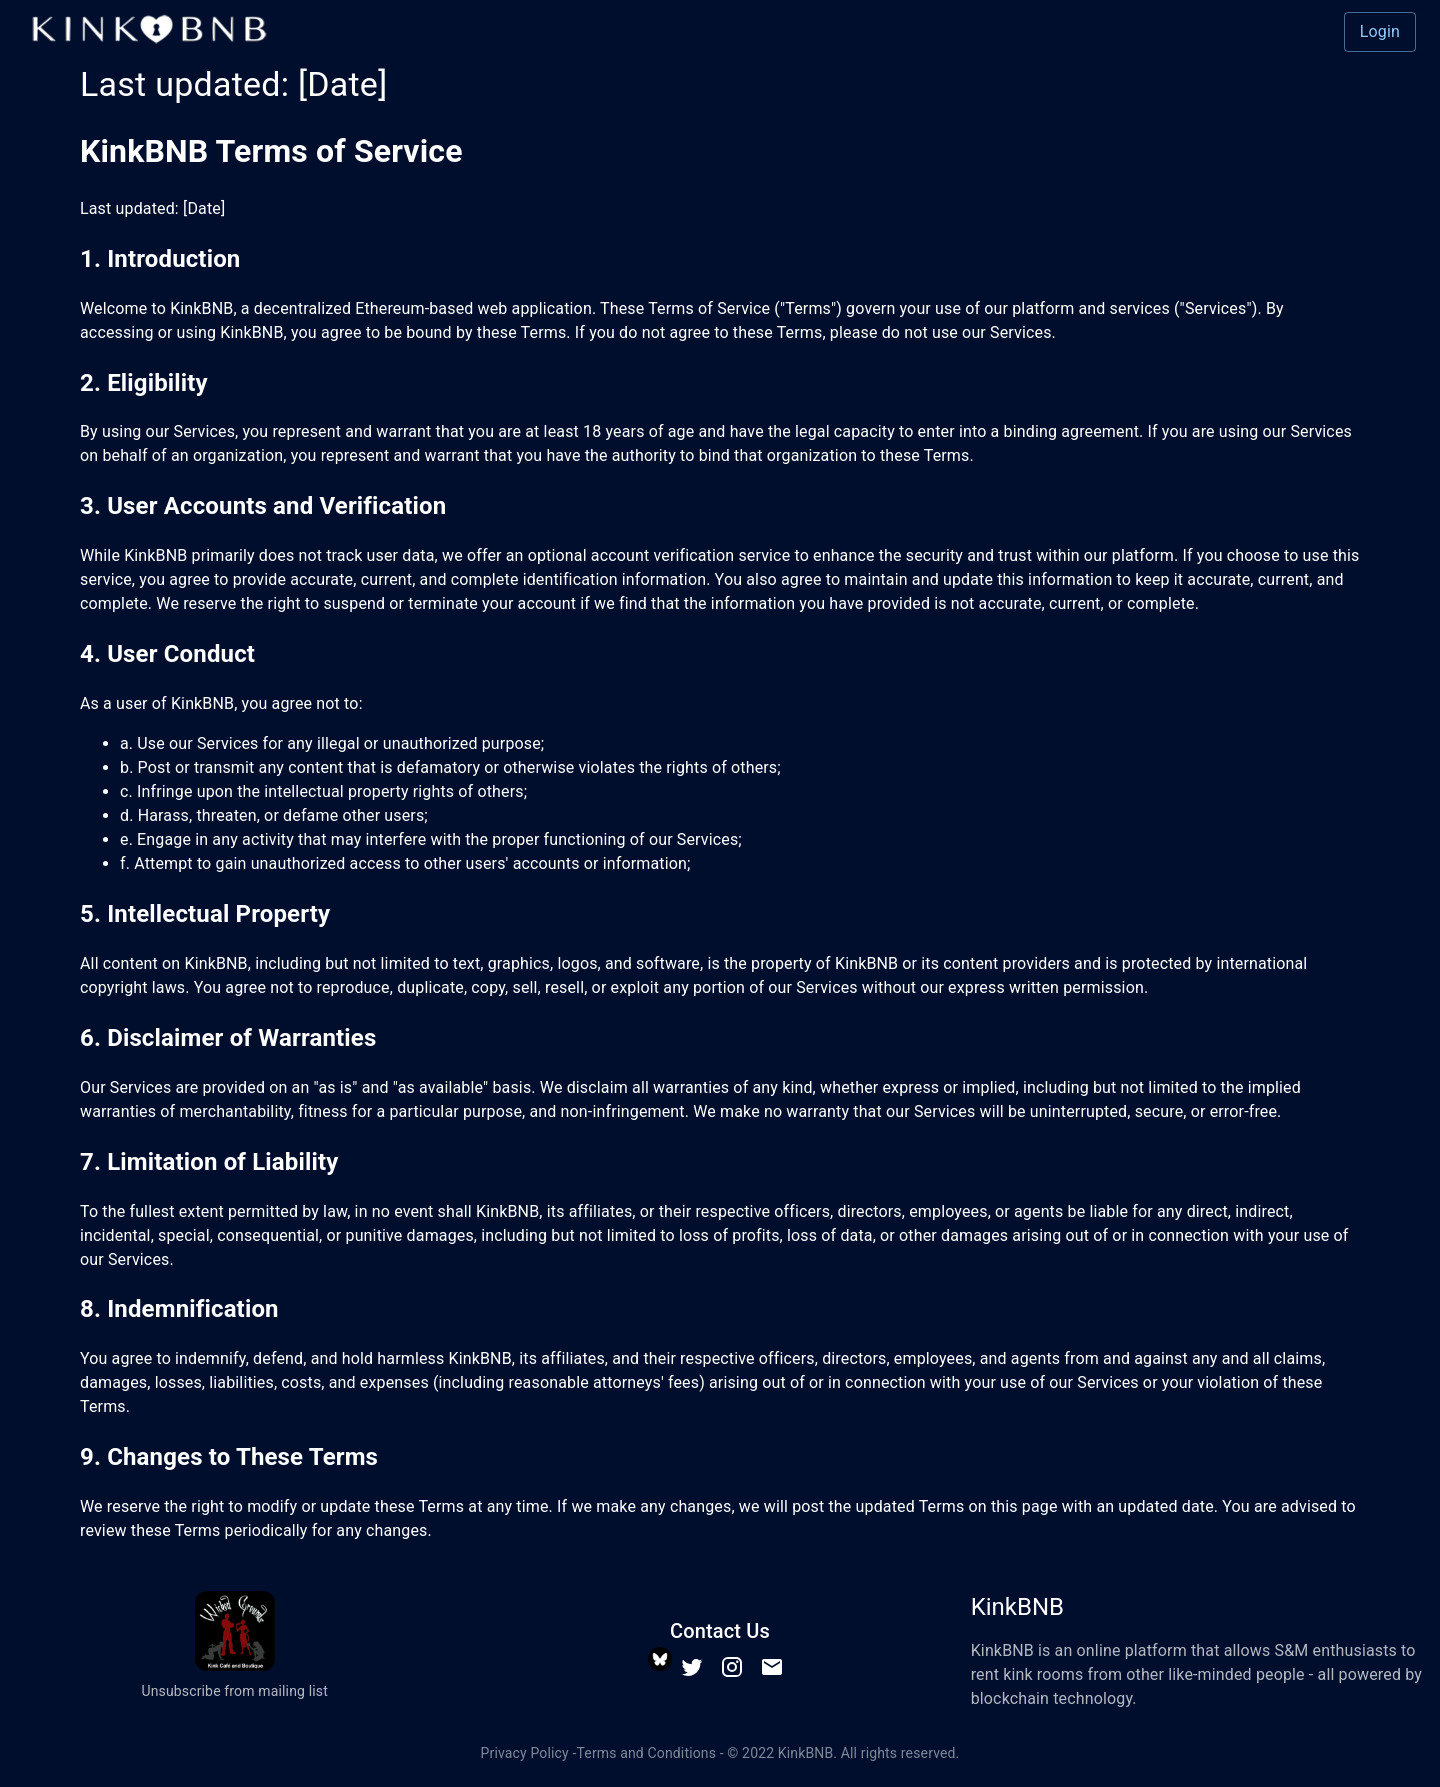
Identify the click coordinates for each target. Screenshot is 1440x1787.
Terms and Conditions (646, 1753)
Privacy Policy (525, 1753)
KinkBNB (806, 1753)
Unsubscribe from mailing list (234, 1691)
